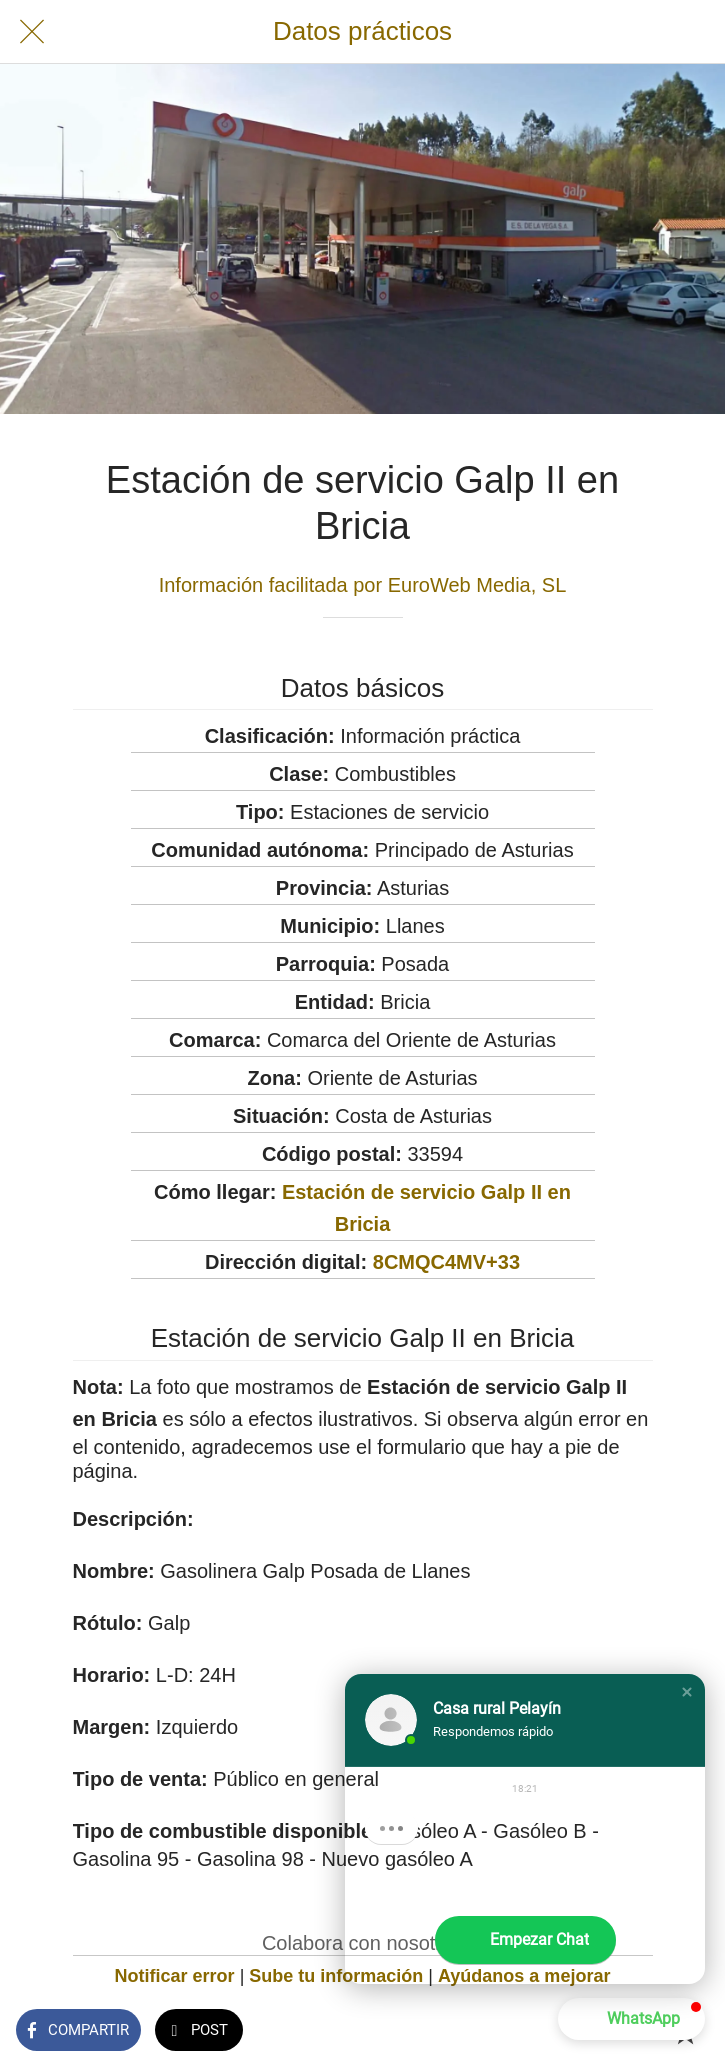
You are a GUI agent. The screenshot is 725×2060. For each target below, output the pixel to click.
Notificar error (175, 1976)
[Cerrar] (32, 32)
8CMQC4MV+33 (446, 1262)
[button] (687, 1692)
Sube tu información (336, 1976)
